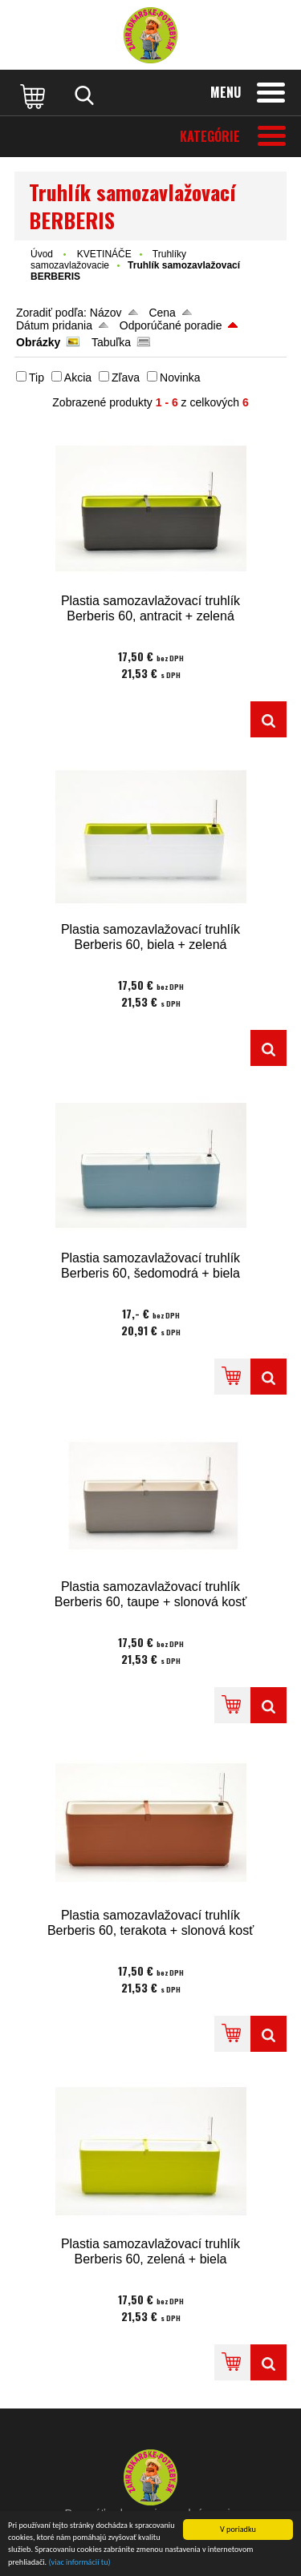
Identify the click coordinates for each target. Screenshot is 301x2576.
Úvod (42, 254)
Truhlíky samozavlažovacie (108, 259)
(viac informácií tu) (80, 2562)
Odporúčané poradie (171, 325)
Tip (36, 377)
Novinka (180, 377)
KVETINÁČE (104, 254)
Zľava (126, 377)
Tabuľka (111, 342)
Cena (161, 312)
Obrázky (38, 342)
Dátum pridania (54, 325)
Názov (106, 312)
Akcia (78, 377)
